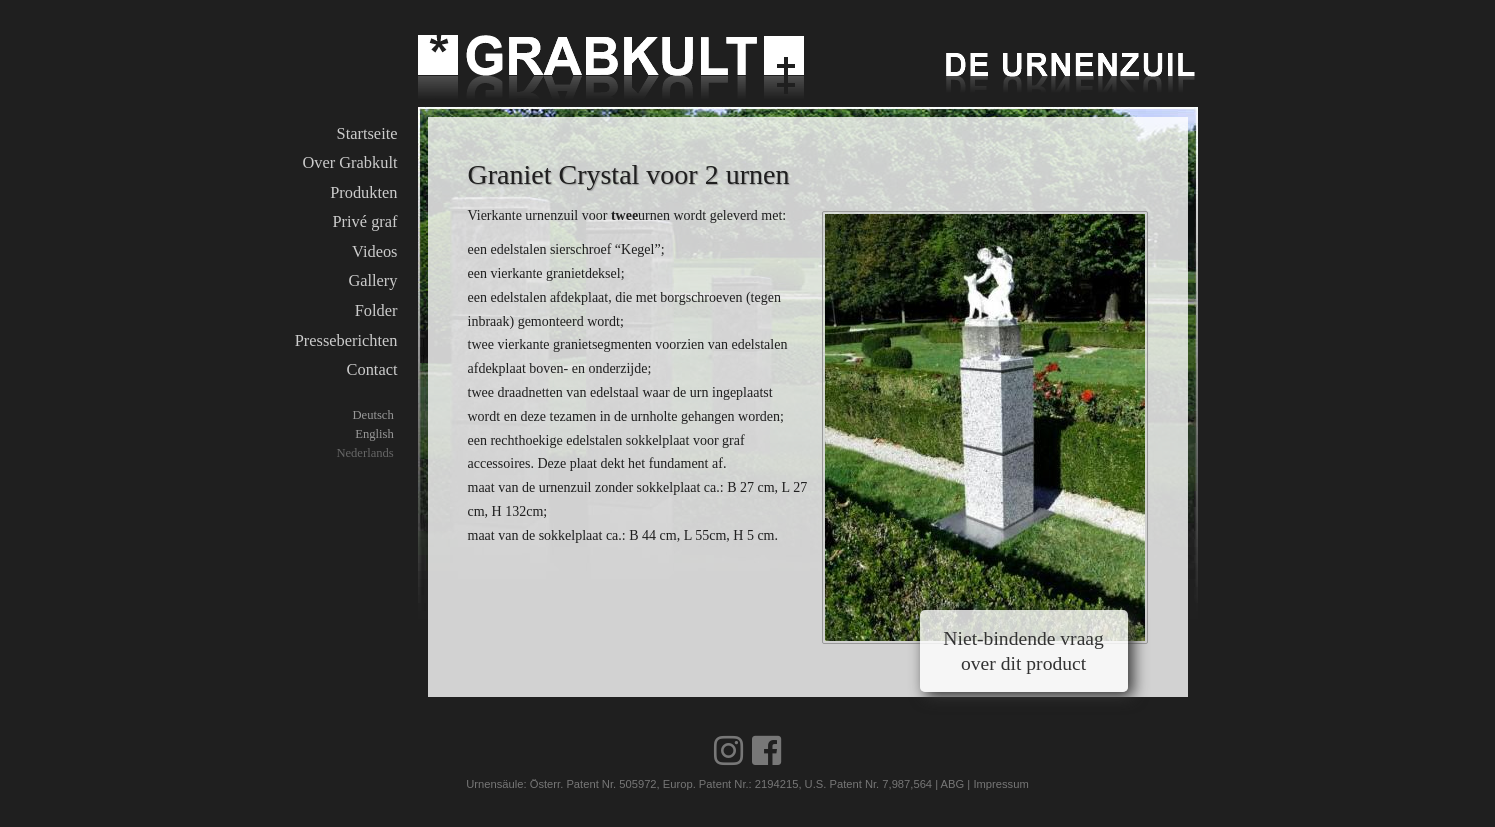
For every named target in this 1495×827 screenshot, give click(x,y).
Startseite (367, 133)
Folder (376, 310)
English (374, 434)
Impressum (1000, 784)
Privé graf (364, 221)
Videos (374, 251)
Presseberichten (346, 340)
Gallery (372, 280)
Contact (372, 369)
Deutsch (372, 415)
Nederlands (364, 453)
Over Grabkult (349, 162)
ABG (953, 784)
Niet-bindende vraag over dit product (1023, 651)
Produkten (363, 192)
